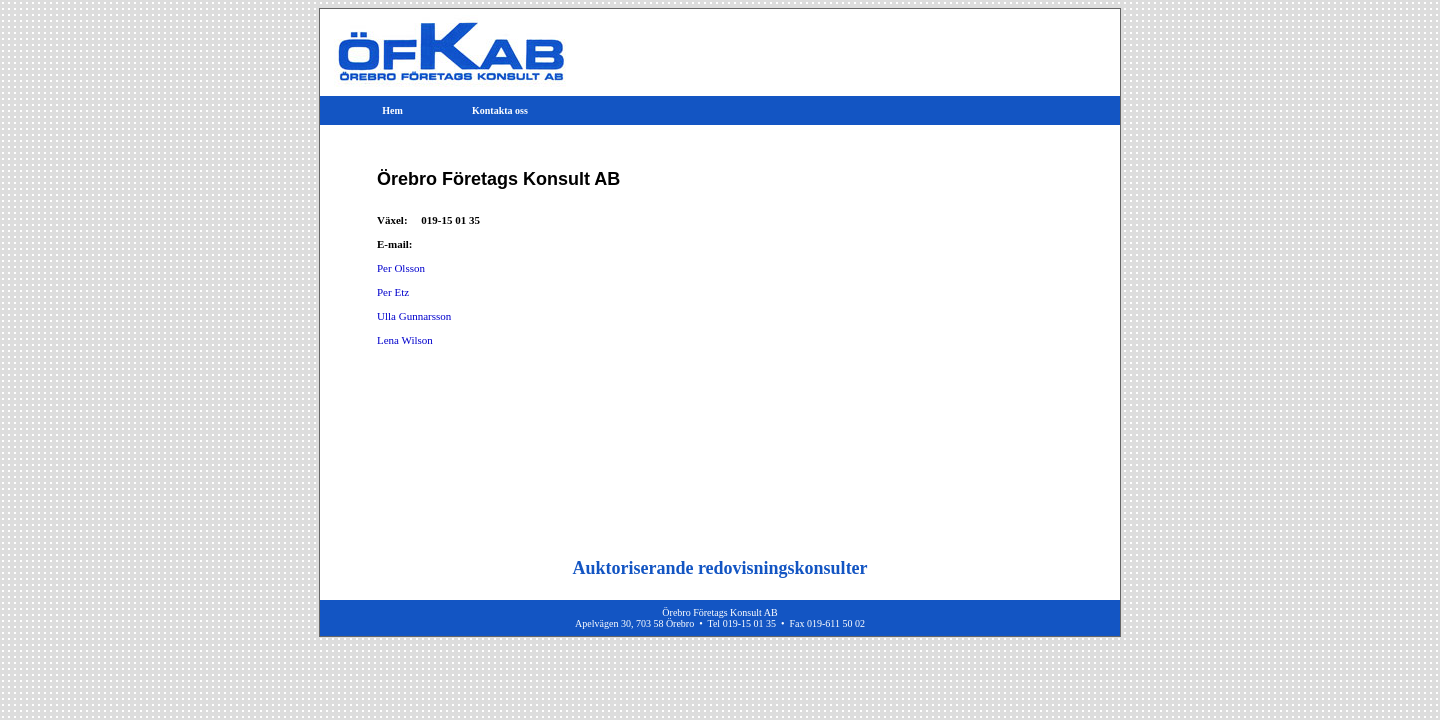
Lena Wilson (405, 340)
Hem (392, 110)
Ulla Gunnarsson (414, 316)
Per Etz (393, 292)
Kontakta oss (500, 110)
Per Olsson (401, 268)
